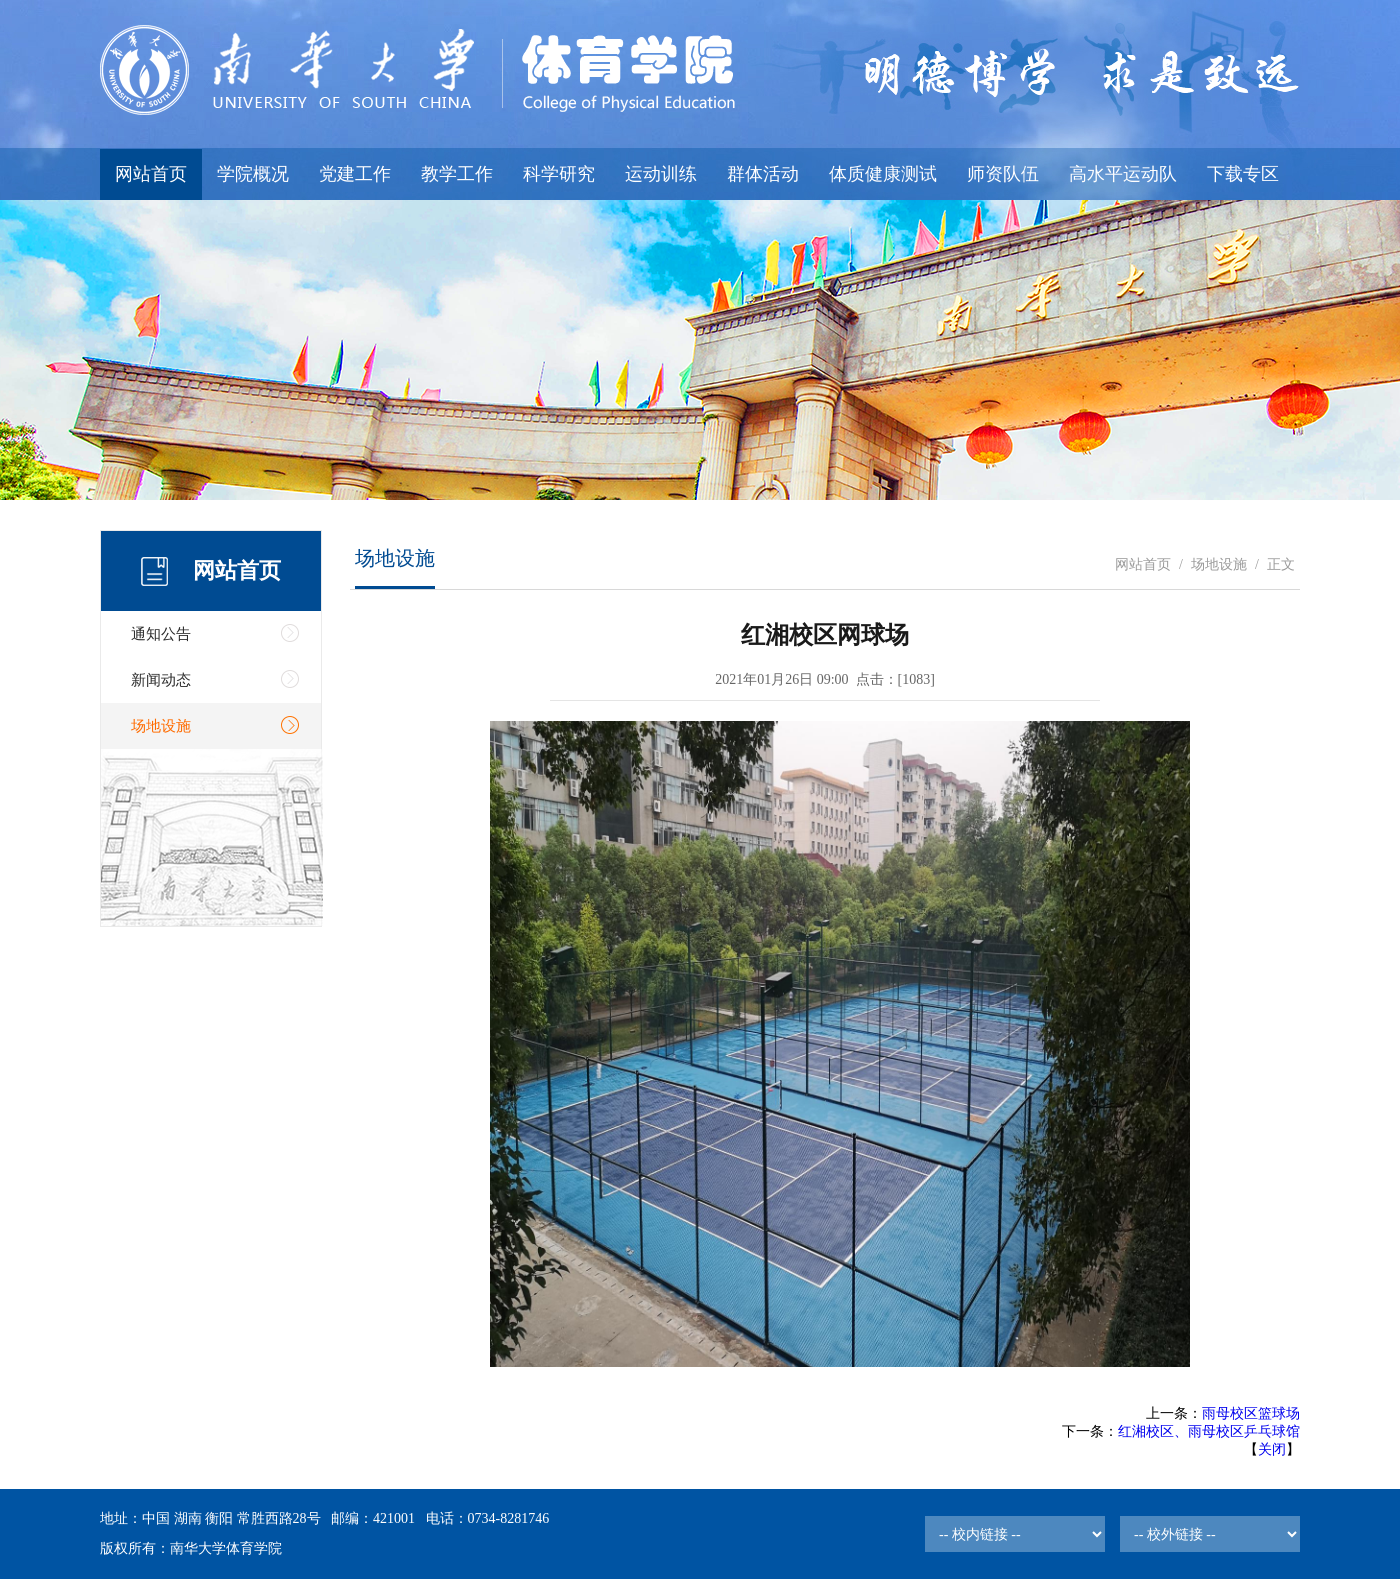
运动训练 (661, 174)
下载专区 (1243, 174)
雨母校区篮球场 (1251, 1413)
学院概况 (253, 174)
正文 (1281, 564)
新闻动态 (161, 680)
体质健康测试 (883, 174)
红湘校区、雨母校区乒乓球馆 (1209, 1431)
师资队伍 (1003, 174)
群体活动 (763, 174)
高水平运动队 (1123, 174)
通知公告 (161, 634)
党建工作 (355, 174)
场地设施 (161, 726)
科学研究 (559, 174)
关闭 (1272, 1449)
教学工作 (457, 174)
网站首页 (151, 174)
